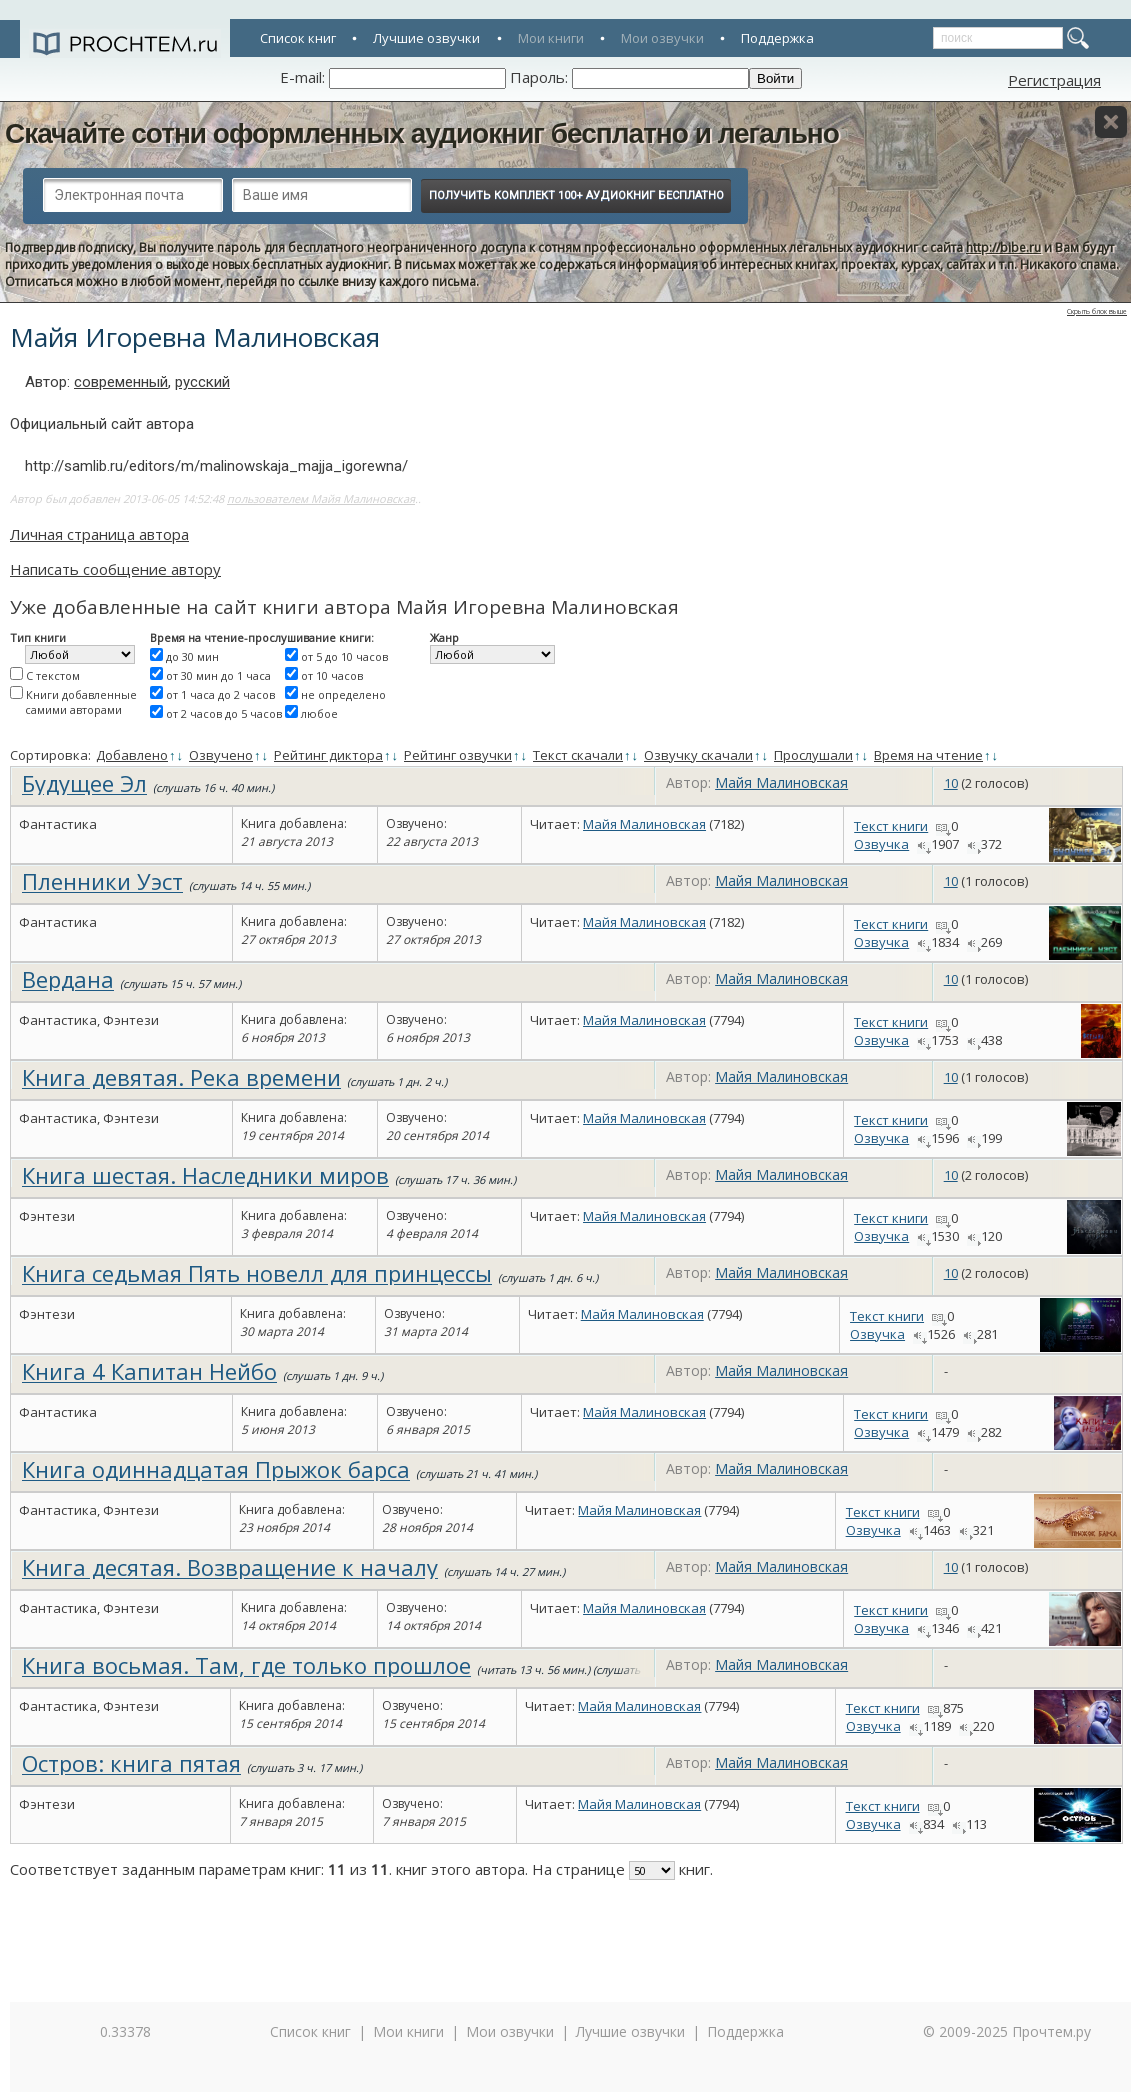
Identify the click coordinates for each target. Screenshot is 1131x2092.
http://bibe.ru (1003, 247)
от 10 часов (332, 675)
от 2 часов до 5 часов (224, 713)
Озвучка (881, 844)
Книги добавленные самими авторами (81, 702)
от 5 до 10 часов (344, 656)
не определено (343, 694)
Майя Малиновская (781, 782)
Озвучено (221, 755)
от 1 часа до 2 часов (220, 694)
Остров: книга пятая (131, 1763)
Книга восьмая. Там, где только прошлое (246, 1665)
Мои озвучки (662, 38)
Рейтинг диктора (328, 755)
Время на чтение (928, 755)
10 (951, 783)
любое (319, 713)
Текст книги (891, 826)
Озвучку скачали (698, 755)
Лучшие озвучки (426, 38)
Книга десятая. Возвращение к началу (230, 1567)
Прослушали (813, 755)
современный (121, 382)
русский (202, 382)
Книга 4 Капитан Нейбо (149, 1371)
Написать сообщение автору (115, 569)
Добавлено (132, 755)
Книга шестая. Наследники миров (205, 1175)
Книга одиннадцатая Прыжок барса (216, 1469)
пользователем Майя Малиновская (321, 498)
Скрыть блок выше (1097, 311)
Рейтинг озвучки (458, 755)
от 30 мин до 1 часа (218, 675)
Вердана (68, 979)
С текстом (53, 675)
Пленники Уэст (102, 881)
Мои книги (551, 38)
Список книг (298, 38)
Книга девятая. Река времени (181, 1077)
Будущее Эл (84, 783)
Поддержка (777, 38)
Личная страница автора (99, 534)
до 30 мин (192, 656)
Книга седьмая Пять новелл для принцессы (257, 1273)
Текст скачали (578, 755)
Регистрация (1054, 80)
